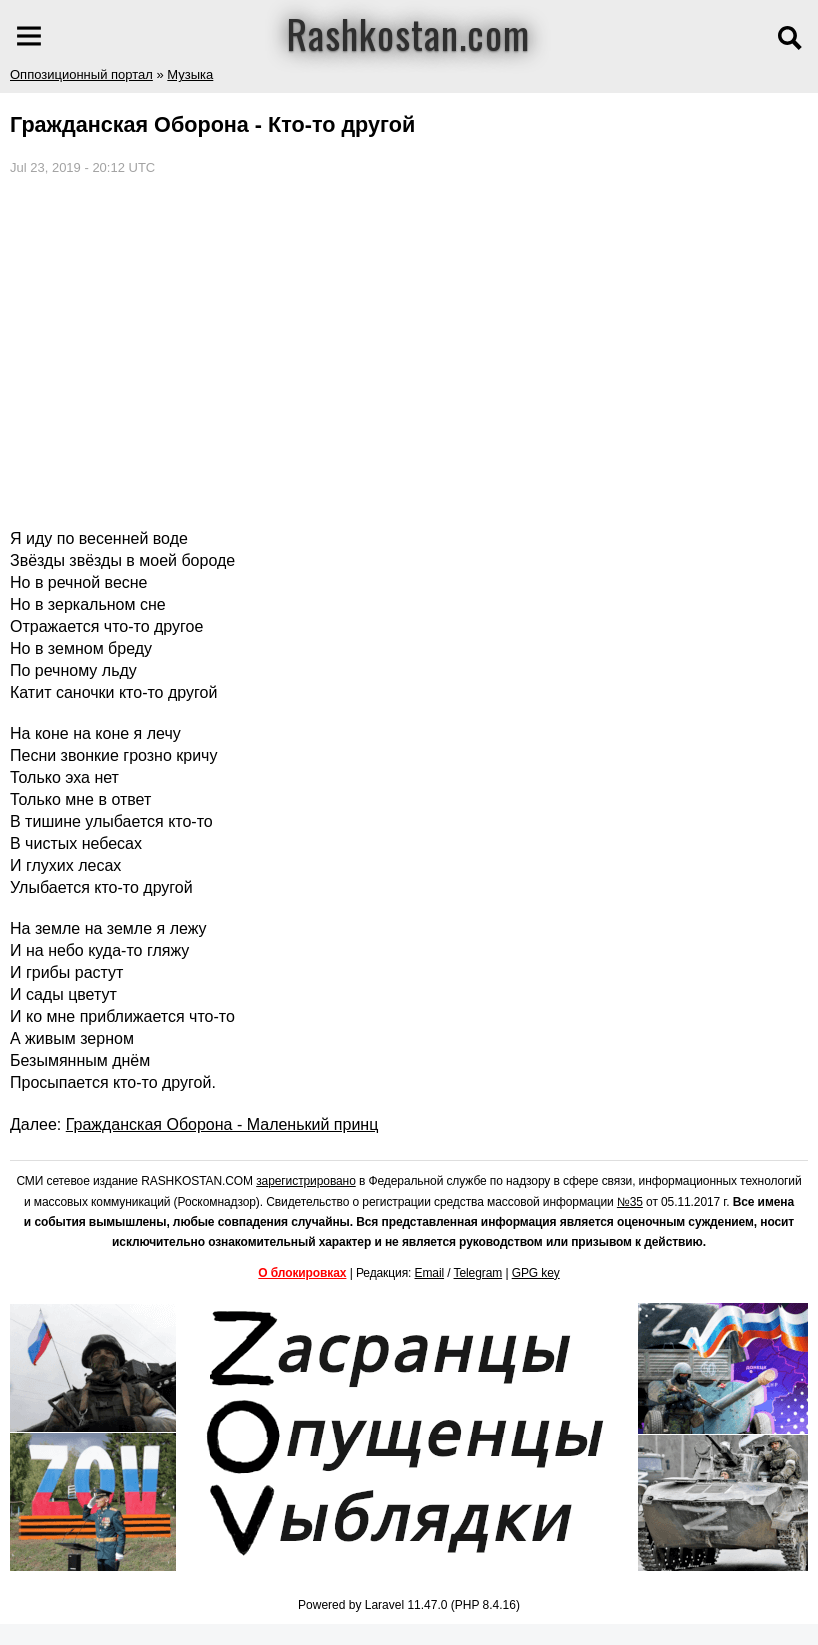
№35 (630, 1202)
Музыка (190, 74)
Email (430, 1273)
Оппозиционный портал (81, 74)
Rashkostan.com (408, 33)
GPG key (536, 1273)
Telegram (478, 1273)
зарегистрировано (306, 1181)
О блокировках (302, 1273)
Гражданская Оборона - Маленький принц (222, 1124)
